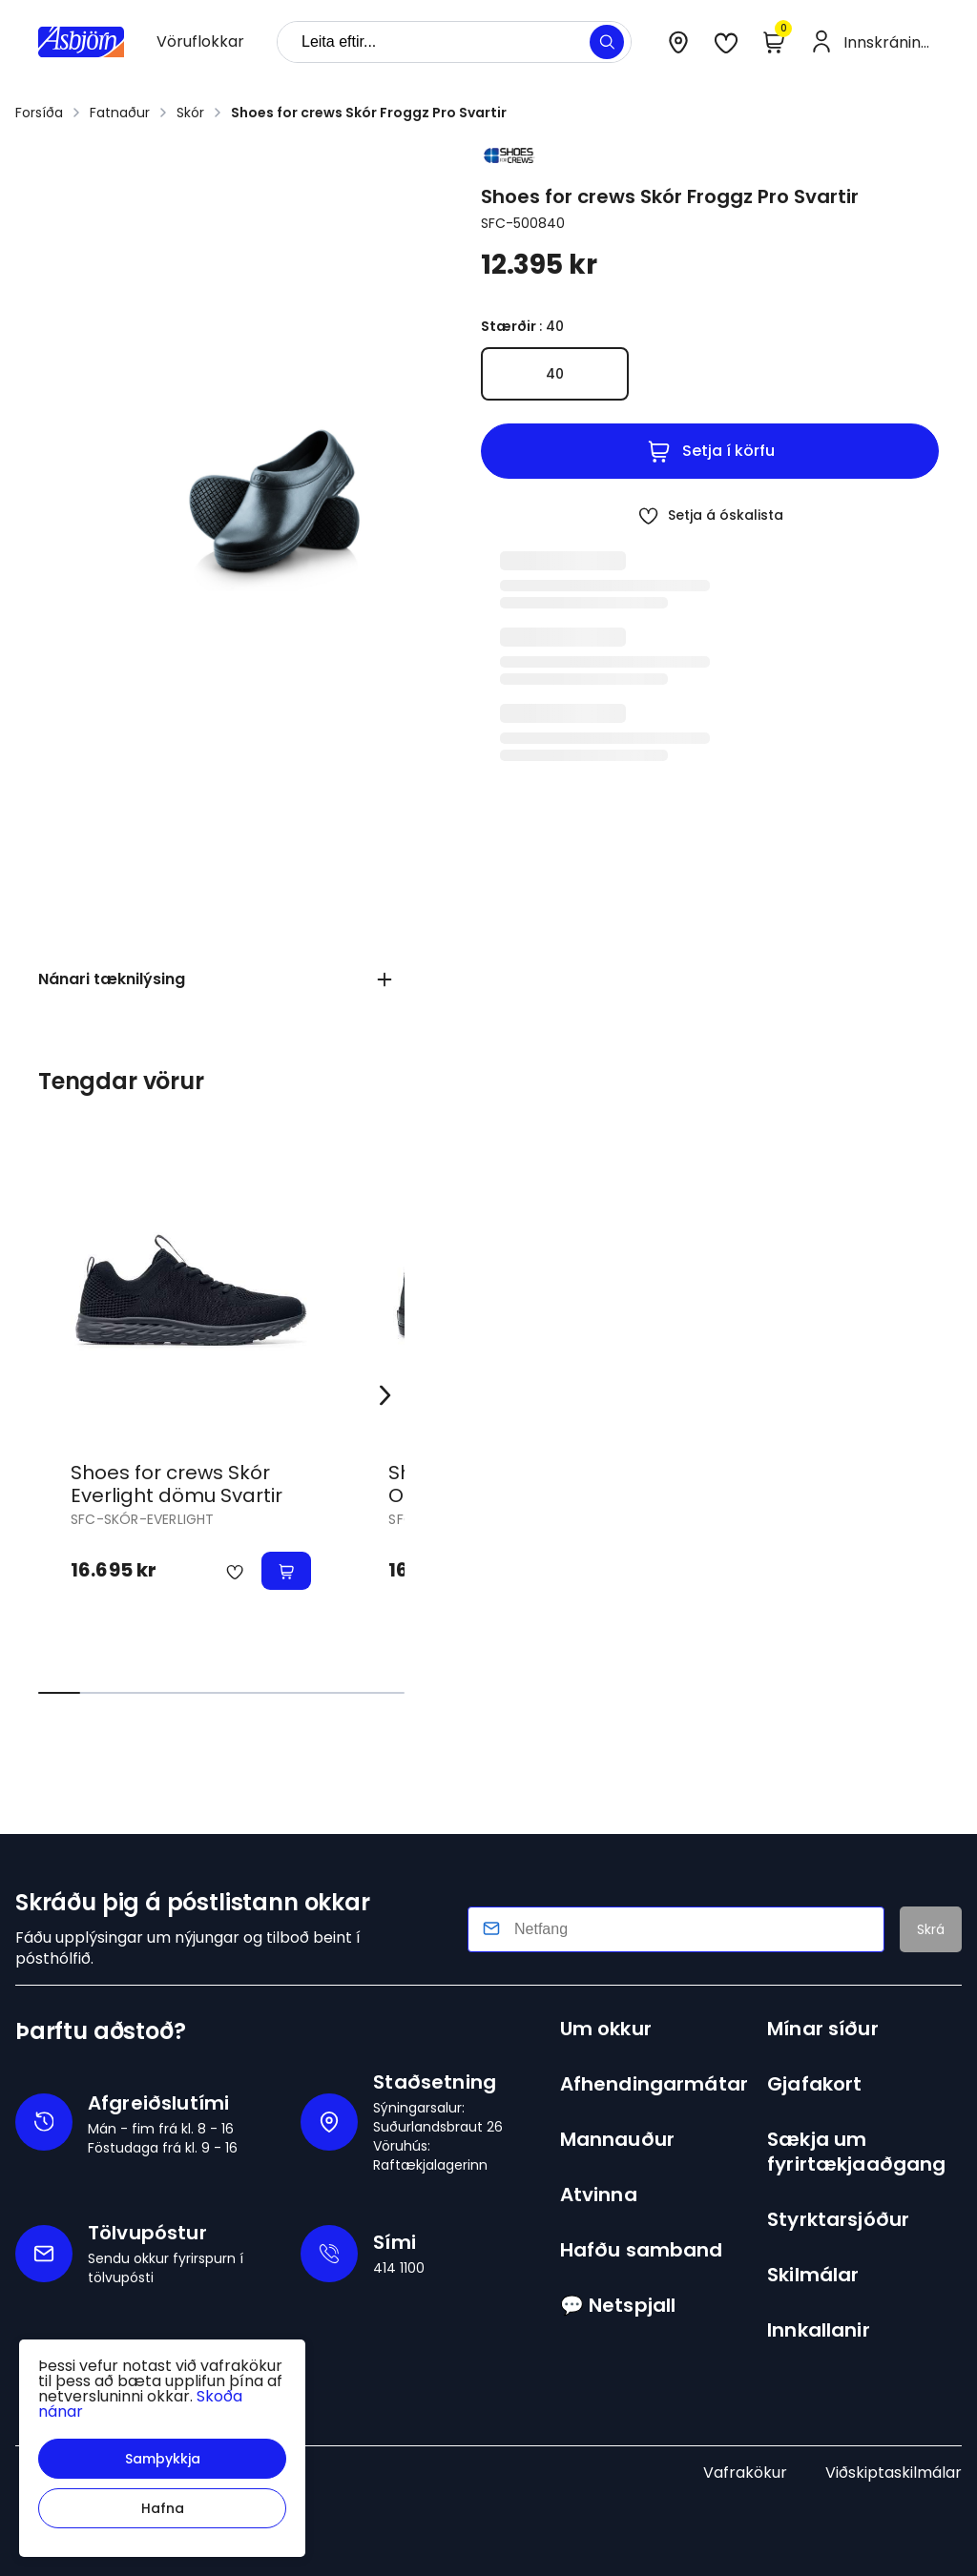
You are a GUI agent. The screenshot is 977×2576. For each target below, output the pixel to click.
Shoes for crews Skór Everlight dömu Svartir (176, 1484)
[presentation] (200, 42)
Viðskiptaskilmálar (893, 2472)
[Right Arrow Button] (385, 1395)
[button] (162, 2459)
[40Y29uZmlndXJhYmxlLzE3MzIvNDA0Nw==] (555, 374)
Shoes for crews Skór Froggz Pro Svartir (369, 112)
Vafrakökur (745, 2472)
